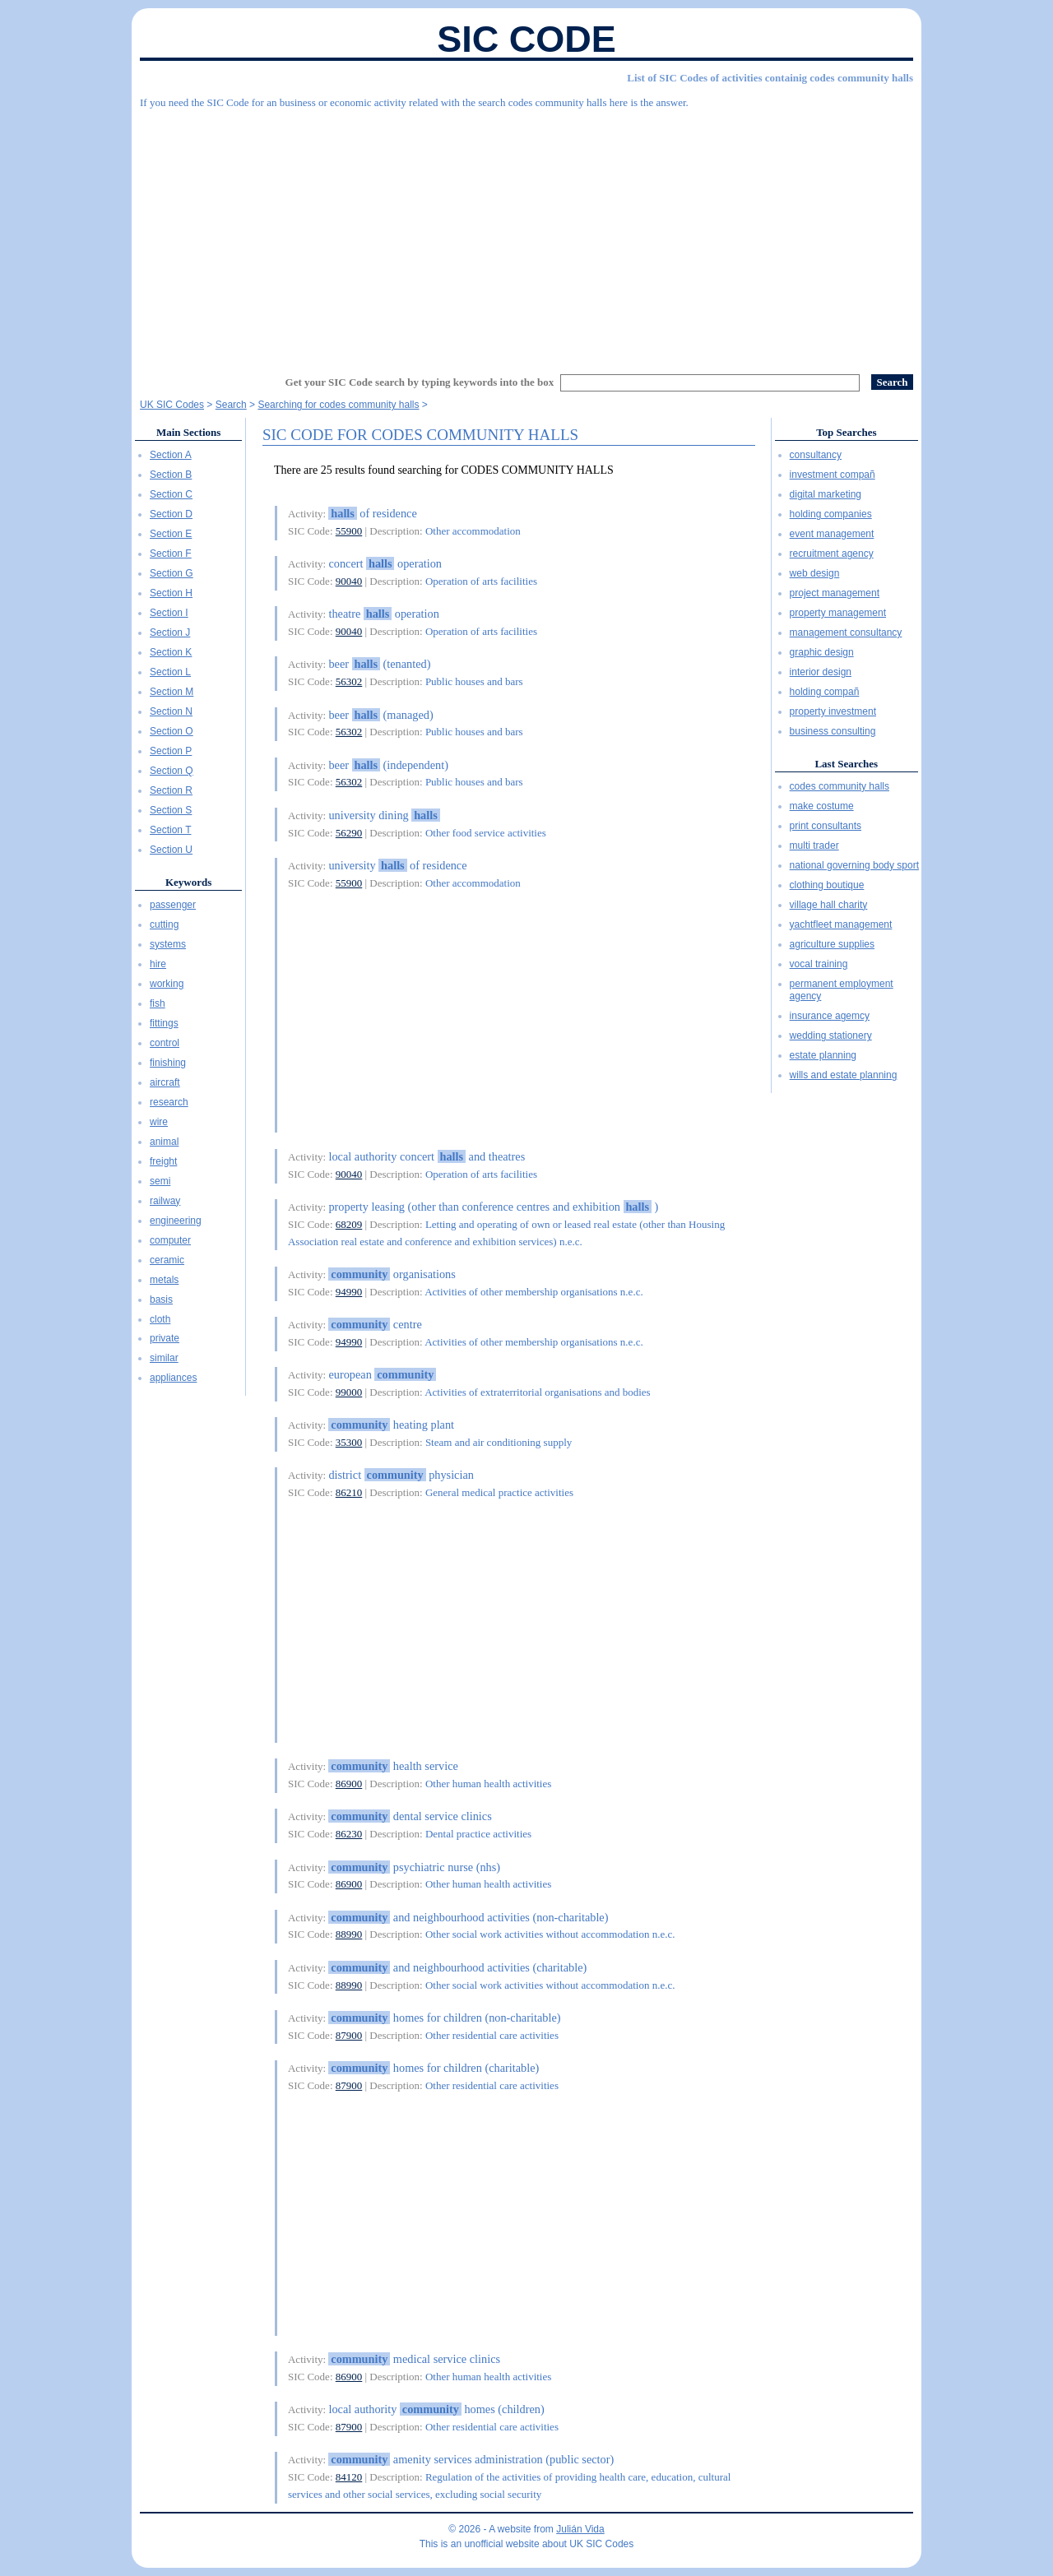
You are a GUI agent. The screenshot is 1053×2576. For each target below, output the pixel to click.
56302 (349, 681)
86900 (349, 1783)
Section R (171, 790)
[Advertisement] (526, 234)
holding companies (831, 514)
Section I (169, 613)
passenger (173, 904)
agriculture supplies (832, 944)
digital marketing (825, 494)
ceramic (167, 1260)
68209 (349, 1224)
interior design (820, 672)
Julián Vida (580, 2529)
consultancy (816, 455)
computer (170, 1240)
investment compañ (832, 474)
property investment (833, 711)
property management (838, 613)
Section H (171, 593)
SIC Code (526, 39)
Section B (171, 474)
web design (815, 573)
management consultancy (846, 632)
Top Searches (846, 432)
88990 (349, 1934)
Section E (171, 534)
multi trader (814, 845)
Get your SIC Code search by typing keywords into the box (419, 382)
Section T (170, 830)
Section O (171, 731)
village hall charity (829, 904)
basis (161, 1299)
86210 (349, 1492)
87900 (349, 2035)
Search (231, 404)
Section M (171, 691)
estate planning (823, 1055)
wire (159, 1122)
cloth (160, 1319)
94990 (349, 1292)
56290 (349, 833)
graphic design (822, 652)
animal (164, 1141)
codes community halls (839, 786)
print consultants (825, 826)
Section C (171, 494)
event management (832, 534)
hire (158, 964)
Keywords (188, 882)
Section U (171, 849)
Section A (171, 455)
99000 (349, 1392)
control (164, 1043)
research (169, 1102)
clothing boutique (827, 885)
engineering (176, 1220)
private (164, 1338)
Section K (171, 652)
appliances (173, 1377)
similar (164, 1358)
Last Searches (846, 764)
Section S (171, 810)
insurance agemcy (830, 1016)
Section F (171, 553)
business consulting (833, 731)
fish (157, 1003)
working (166, 983)
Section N (171, 711)
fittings (164, 1023)
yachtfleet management (841, 924)
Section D (171, 514)
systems (168, 944)
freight (163, 1161)
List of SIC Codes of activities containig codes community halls (770, 78)
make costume (822, 806)
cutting (164, 924)
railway (165, 1201)
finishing (168, 1062)
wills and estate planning (844, 1075)
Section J (170, 632)
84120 (349, 2477)
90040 (349, 581)
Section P (171, 751)
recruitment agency (832, 553)
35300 (349, 1442)
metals (164, 1280)
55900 (349, 531)
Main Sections (188, 432)
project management (834, 593)
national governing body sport (854, 865)
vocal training (819, 964)
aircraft (165, 1082)
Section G (171, 573)
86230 (349, 1834)
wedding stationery (831, 1035)
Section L (170, 672)
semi (160, 1181)
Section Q (171, 770)
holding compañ (825, 691)
